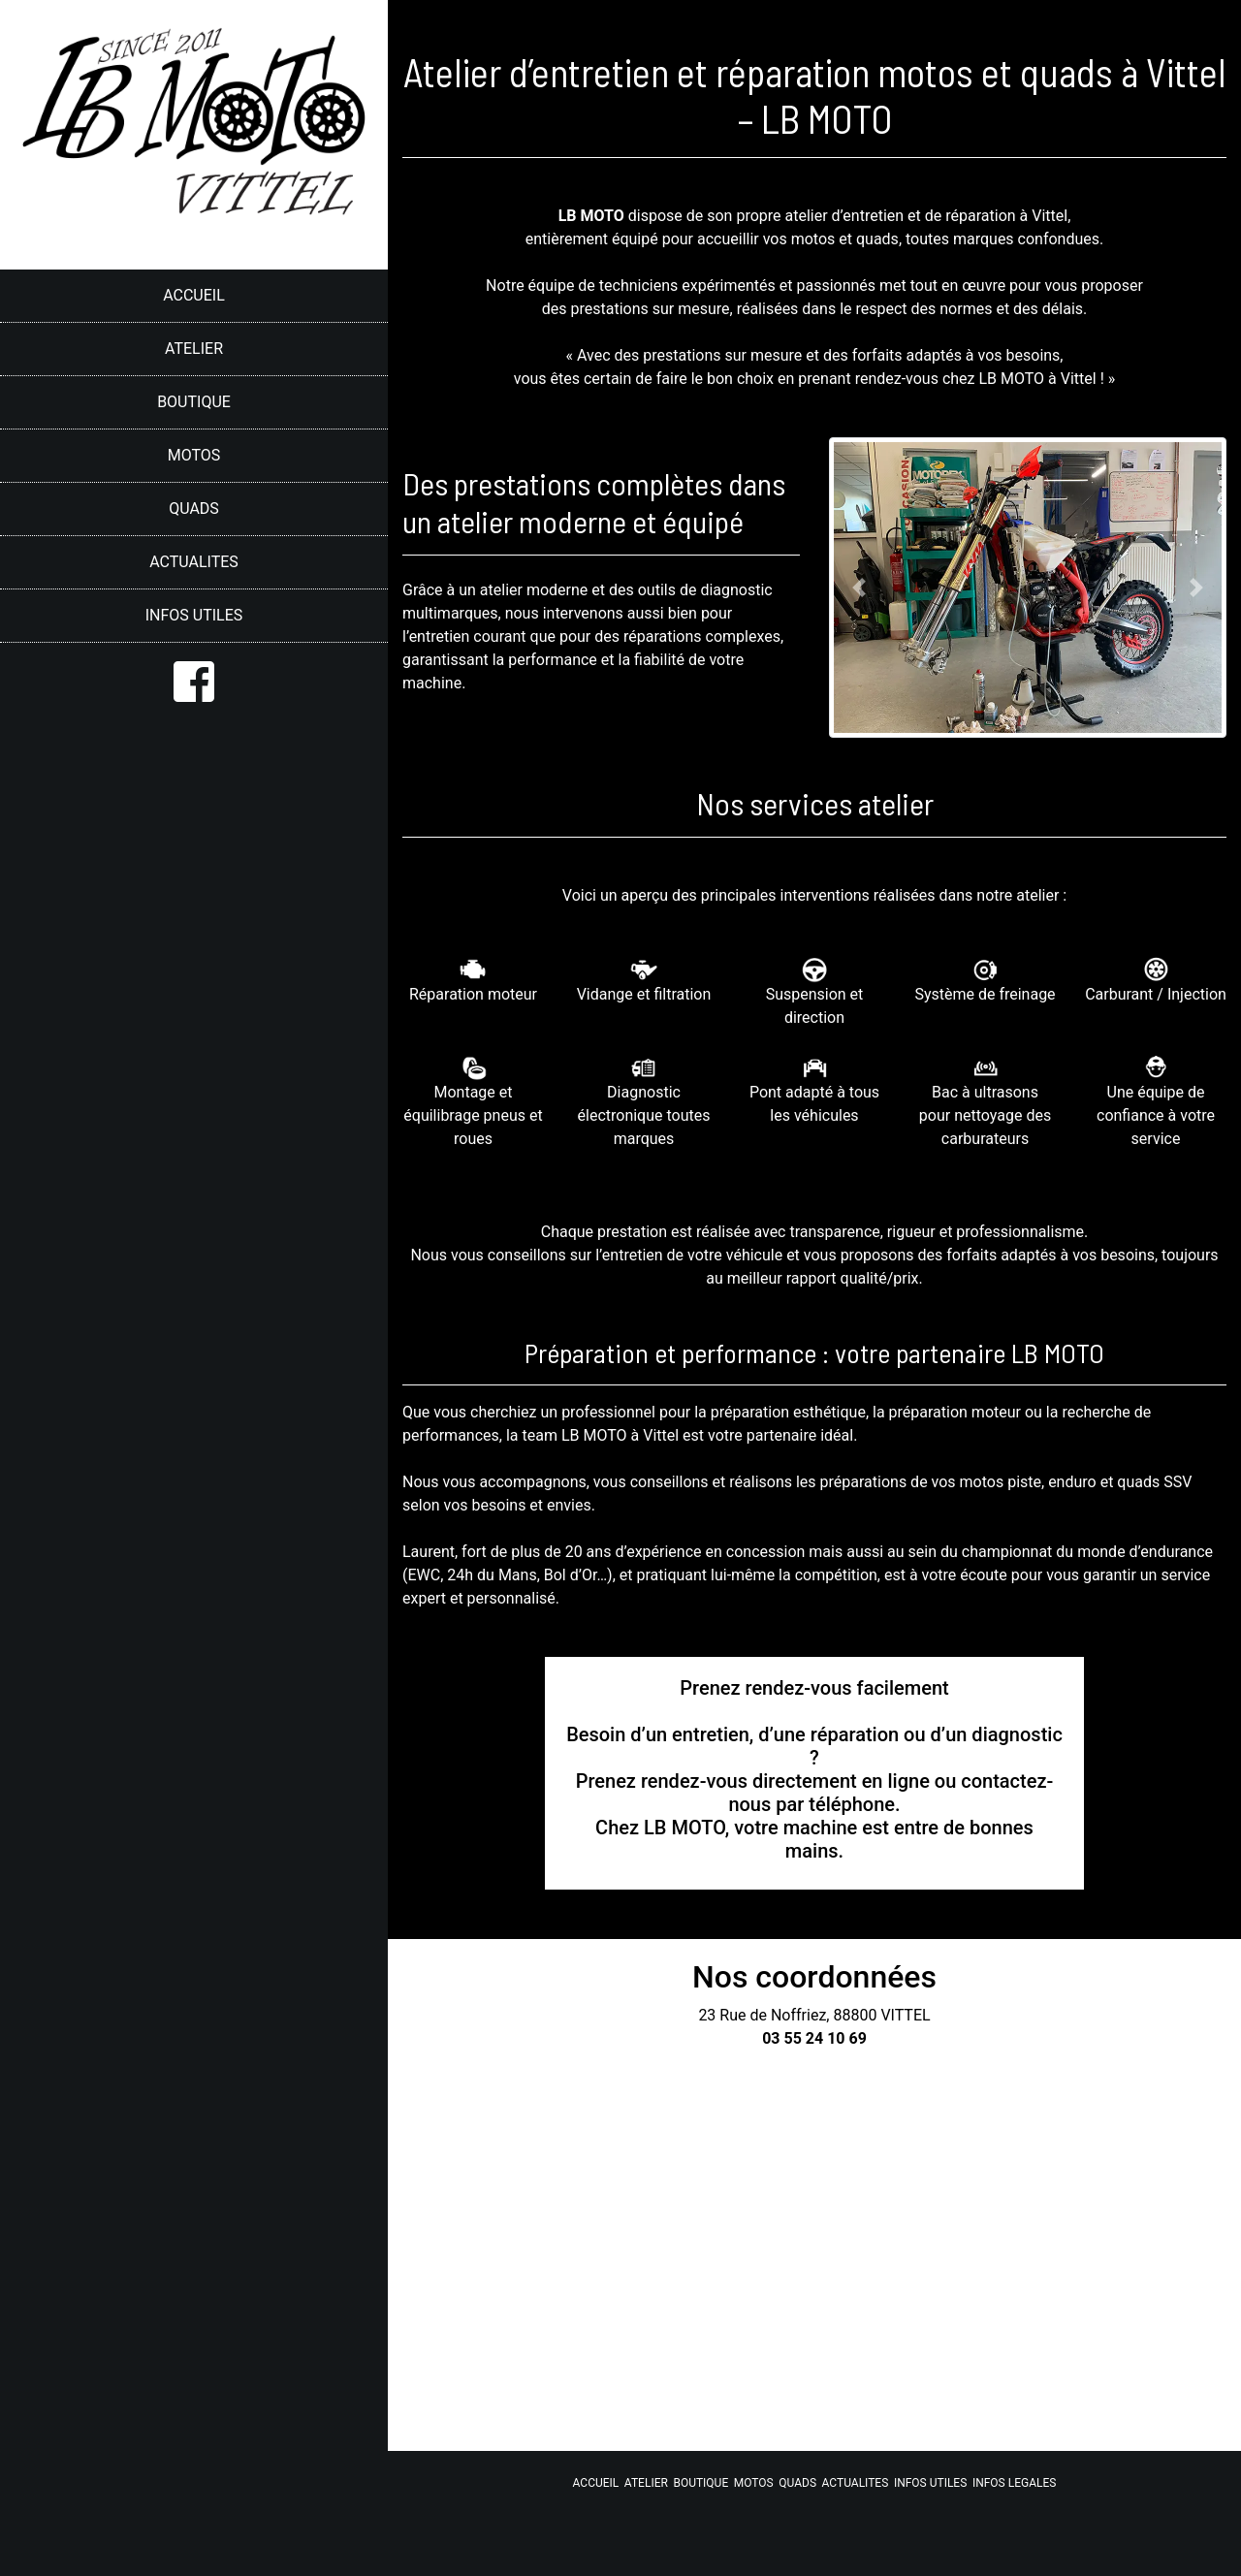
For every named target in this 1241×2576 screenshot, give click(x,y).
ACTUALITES (194, 562)
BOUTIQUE (194, 402)
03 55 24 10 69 (814, 2038)
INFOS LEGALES (1014, 2483)
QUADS (194, 508)
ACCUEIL (194, 295)
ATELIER (194, 348)
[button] (859, 587)
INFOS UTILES (194, 615)
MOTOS (194, 455)
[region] (194, 1288)
